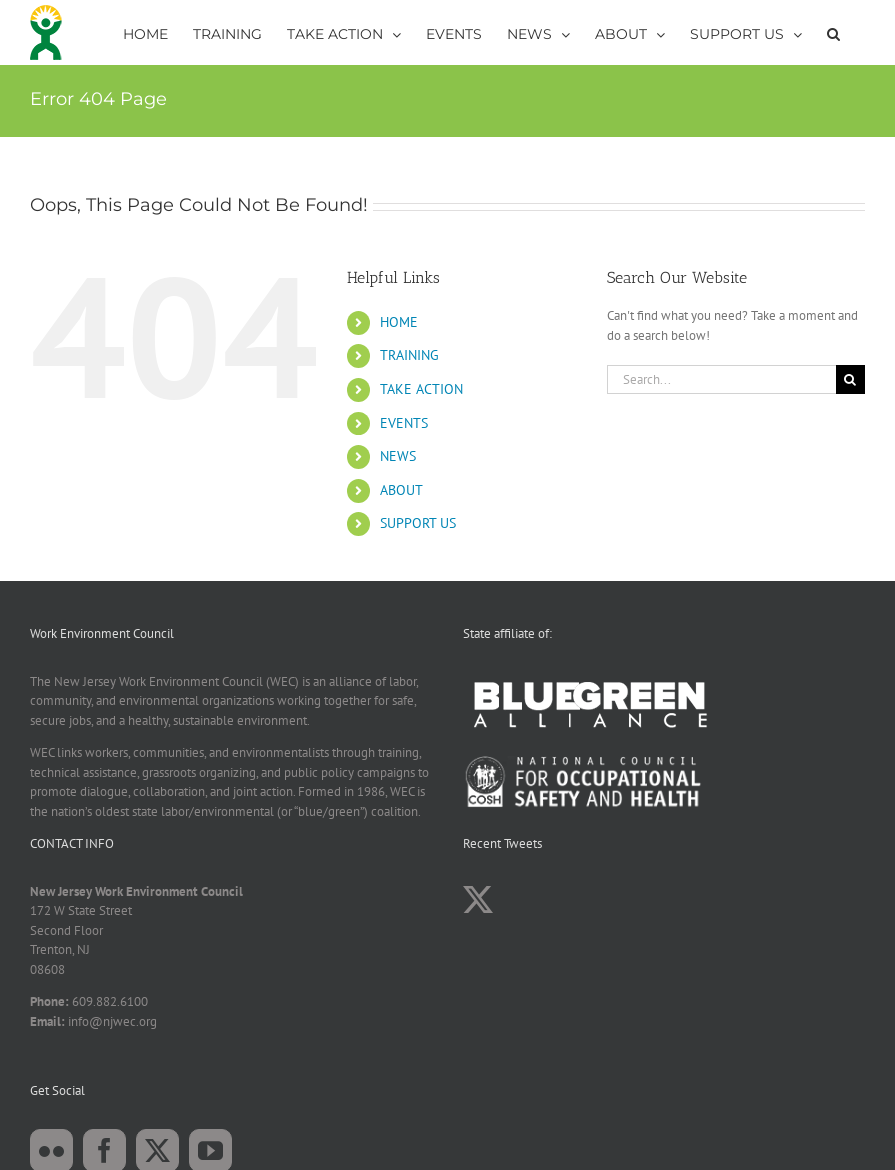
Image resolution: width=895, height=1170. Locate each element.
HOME (399, 322)
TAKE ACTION (421, 389)
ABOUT (401, 490)
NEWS (398, 456)
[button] (833, 32)
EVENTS (404, 423)
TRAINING (409, 355)
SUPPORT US (418, 523)
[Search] (850, 379)
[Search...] (721, 379)
